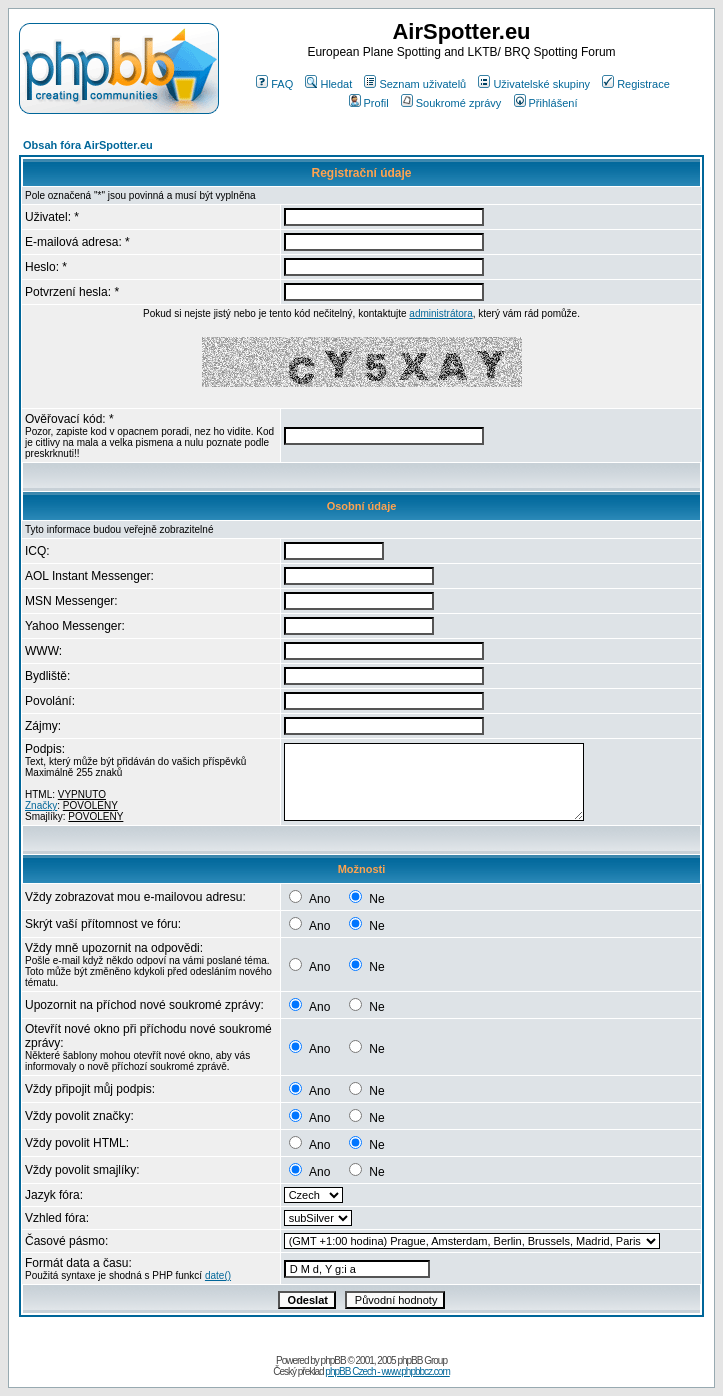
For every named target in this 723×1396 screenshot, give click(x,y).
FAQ (274, 84)
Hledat (328, 84)
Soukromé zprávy (451, 103)
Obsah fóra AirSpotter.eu (88, 145)
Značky (41, 805)
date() (218, 1275)
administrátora (440, 313)
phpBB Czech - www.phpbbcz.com (387, 1371)
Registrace (636, 84)
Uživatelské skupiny (534, 84)
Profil (369, 103)
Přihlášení (546, 103)
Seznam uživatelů (415, 84)
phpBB (333, 1360)
